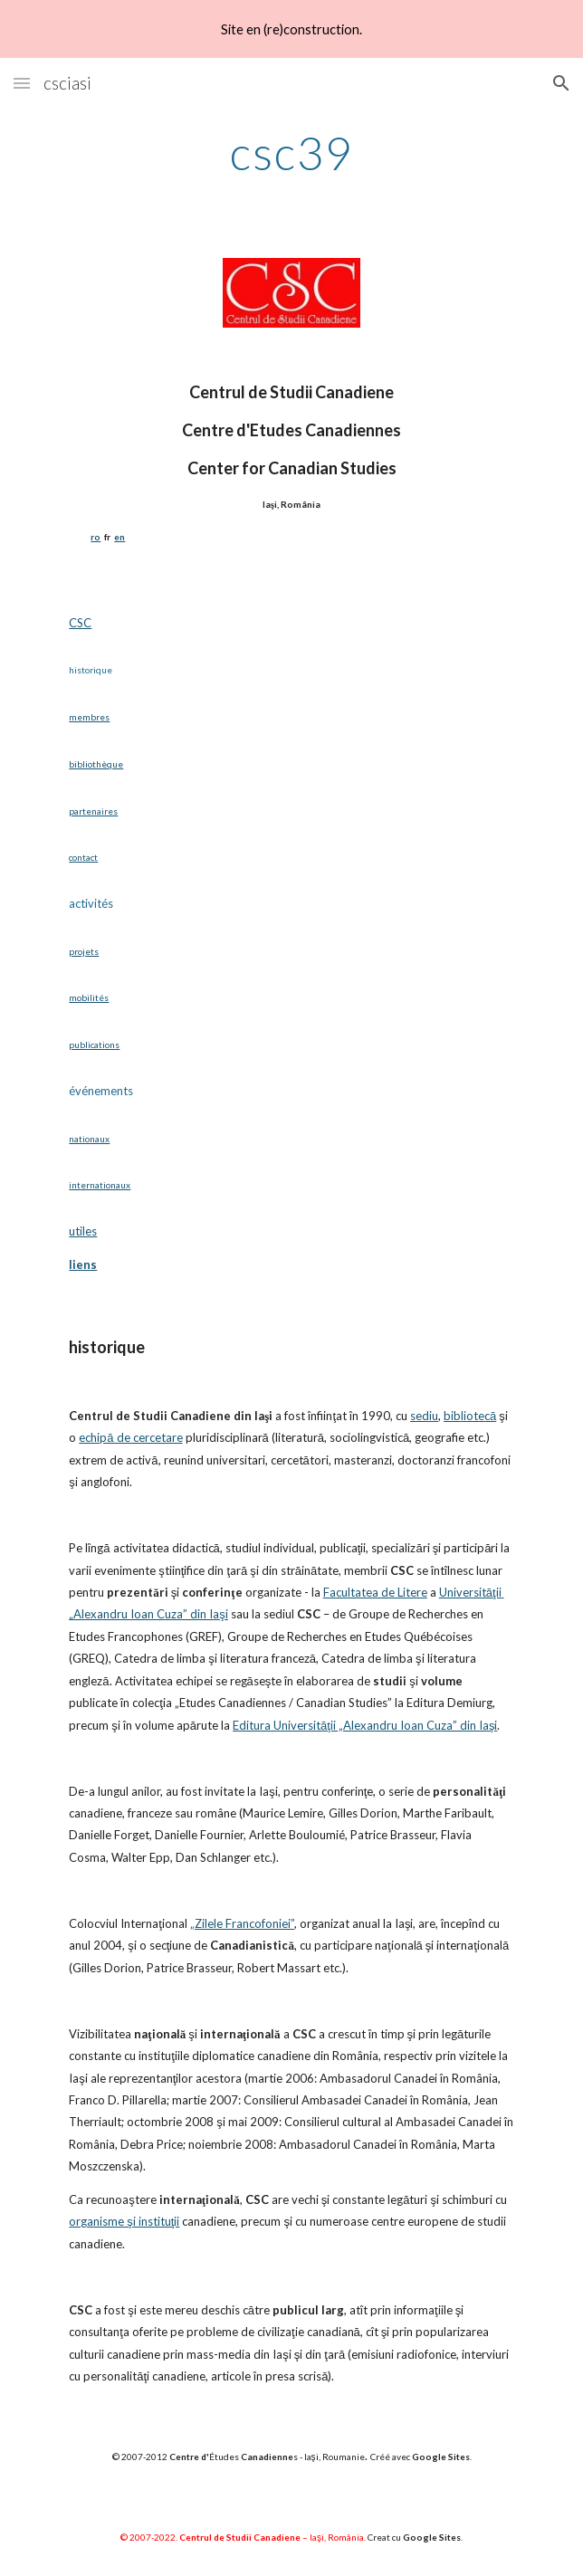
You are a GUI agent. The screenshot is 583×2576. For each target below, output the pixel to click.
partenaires (93, 811)
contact (83, 857)
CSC (80, 622)
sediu (424, 1415)
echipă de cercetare (130, 1437)
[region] (291, 29)
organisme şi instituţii (124, 2221)
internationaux (99, 1184)
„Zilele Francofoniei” (242, 1923)
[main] (291, 153)
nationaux (89, 1138)
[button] (21, 83)
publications (94, 1044)
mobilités (89, 997)
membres (89, 716)
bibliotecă (470, 1415)
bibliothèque (96, 763)
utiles (83, 1231)
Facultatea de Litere (375, 1592)
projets (84, 951)
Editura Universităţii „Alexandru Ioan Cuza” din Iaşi (365, 1725)
